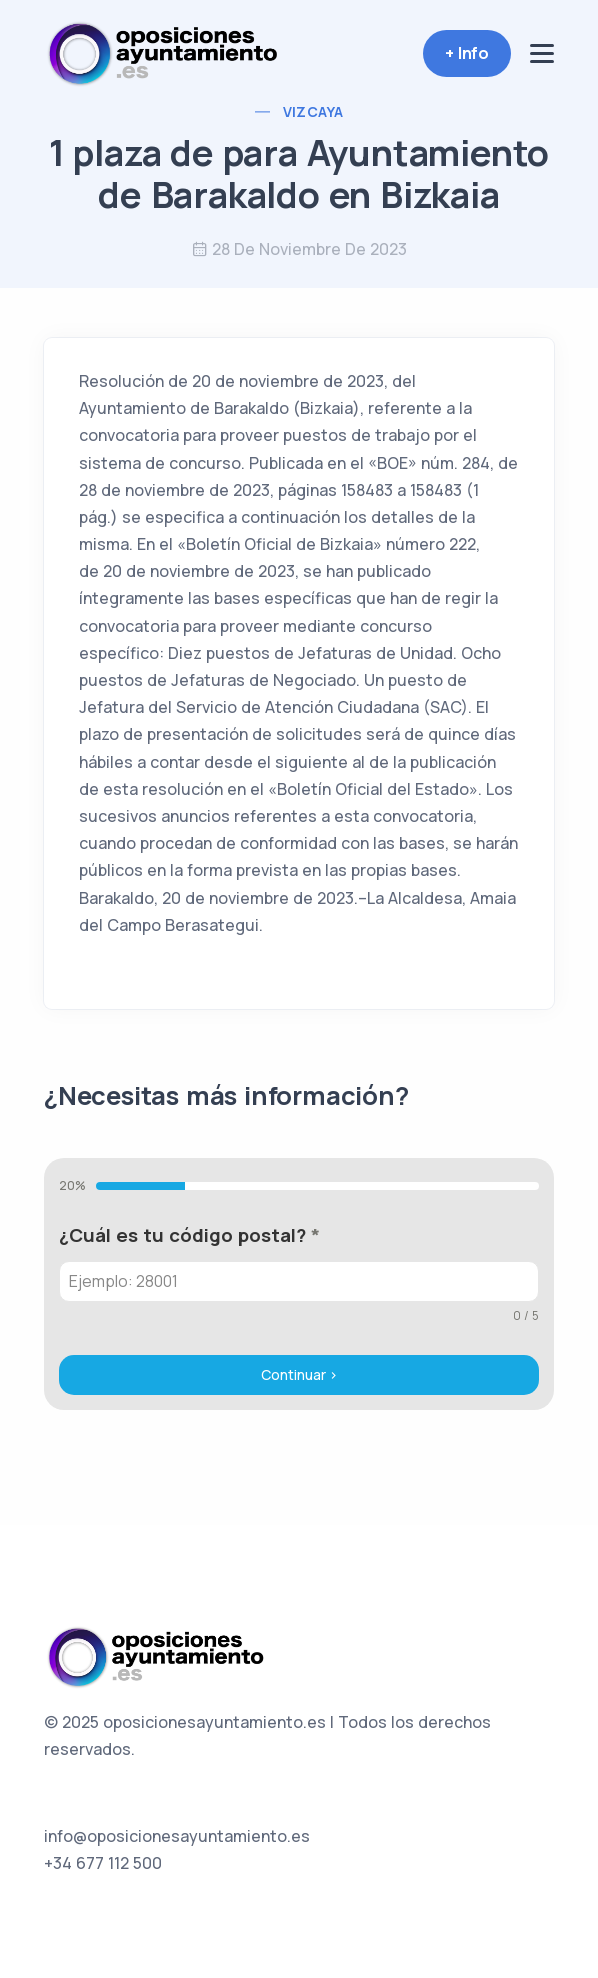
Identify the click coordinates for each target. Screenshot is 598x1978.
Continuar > (299, 1374)
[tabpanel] (299, 1273)
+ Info (467, 53)
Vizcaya (313, 111)
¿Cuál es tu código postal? (189, 1235)
